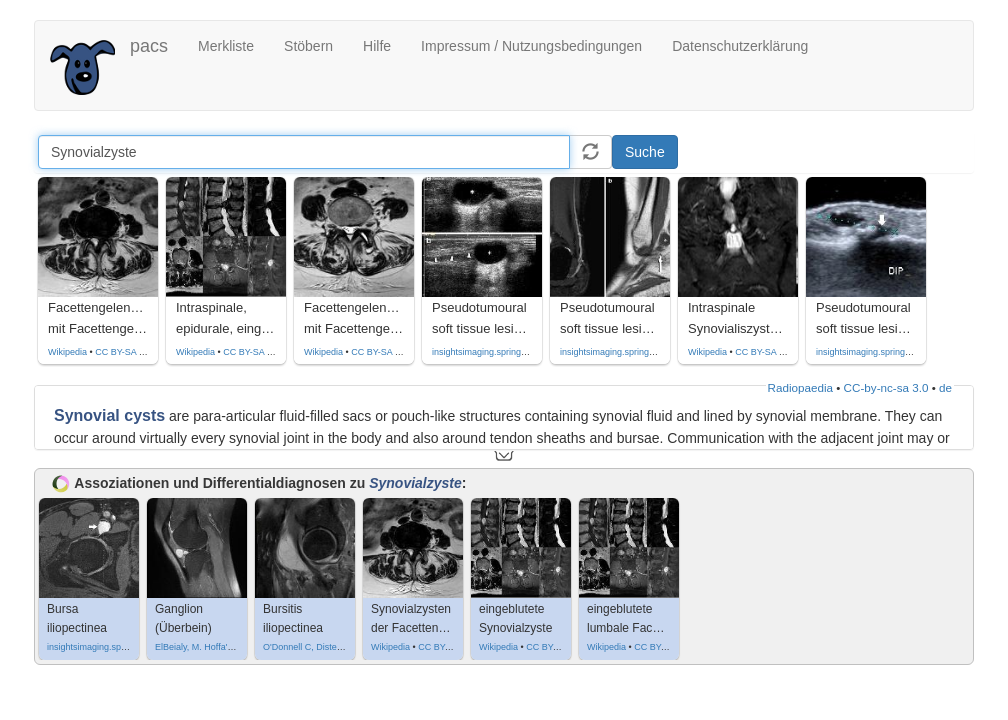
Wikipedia (67, 352)
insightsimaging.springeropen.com (500, 352)
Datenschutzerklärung (740, 46)
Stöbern (308, 46)
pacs (149, 46)
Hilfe (377, 46)
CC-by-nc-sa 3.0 (886, 387)
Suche (645, 152)
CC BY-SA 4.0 (123, 352)
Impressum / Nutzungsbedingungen (531, 46)
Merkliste (226, 46)
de (945, 387)
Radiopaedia (800, 387)
